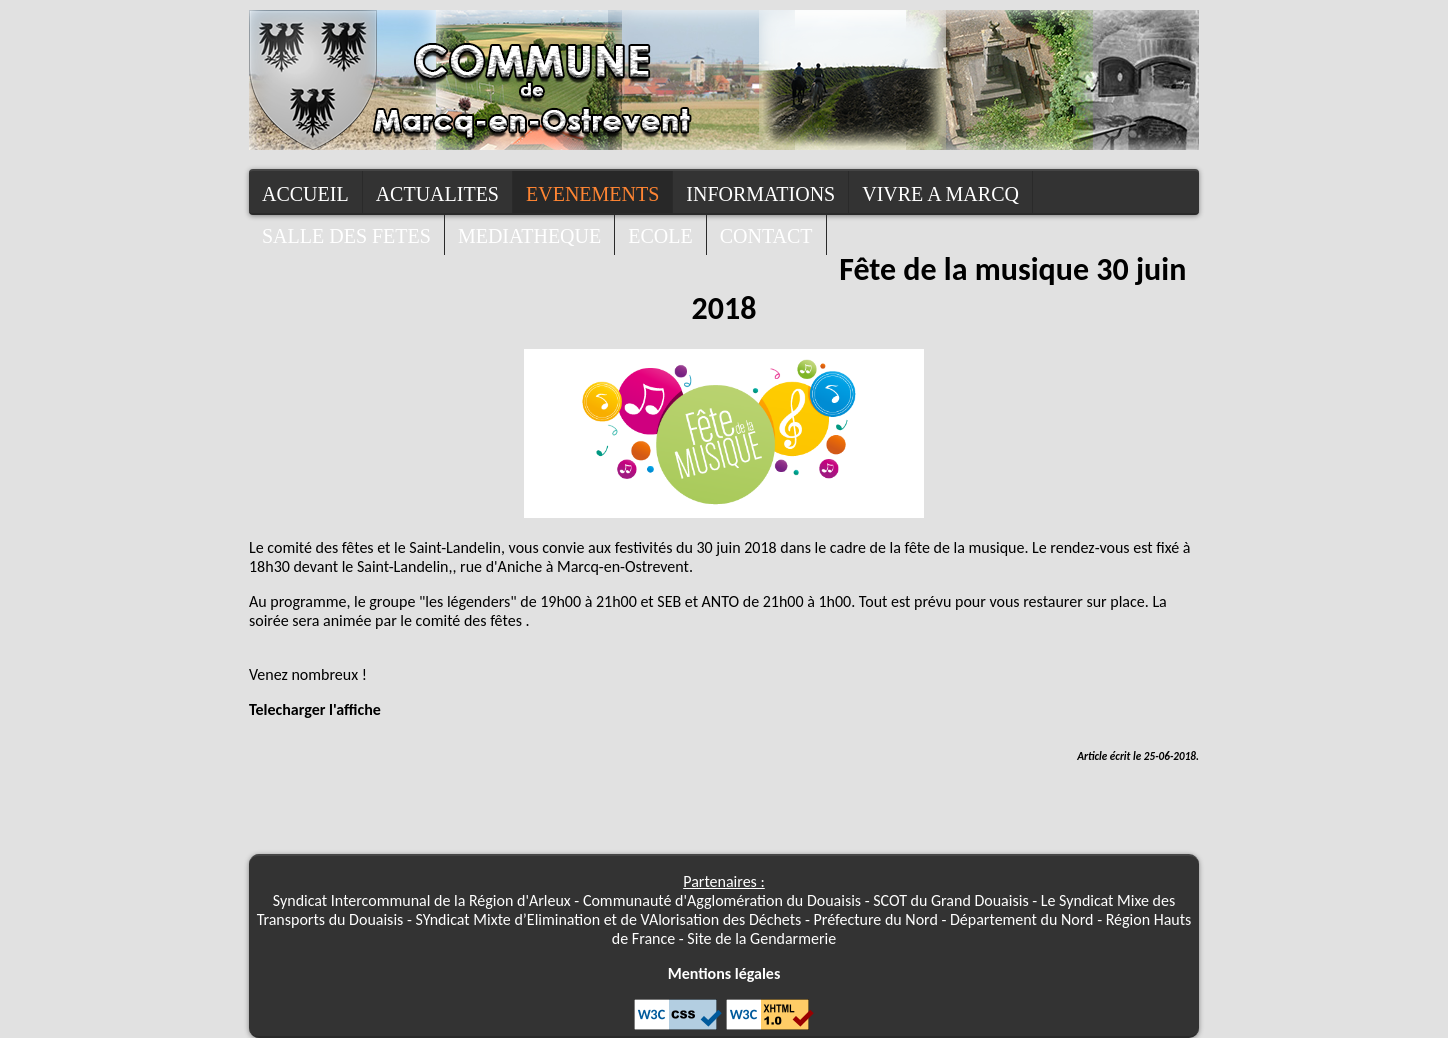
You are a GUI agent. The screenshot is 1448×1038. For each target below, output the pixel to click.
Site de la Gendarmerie (761, 938)
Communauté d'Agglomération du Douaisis (722, 900)
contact (766, 236)
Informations (760, 194)
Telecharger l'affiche (315, 709)
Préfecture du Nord (876, 919)
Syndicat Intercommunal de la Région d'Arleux (422, 900)
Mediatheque (529, 236)
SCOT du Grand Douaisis (950, 900)
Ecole (660, 236)
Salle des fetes (346, 236)
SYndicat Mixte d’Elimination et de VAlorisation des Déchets (610, 919)
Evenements (592, 194)
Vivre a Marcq (940, 194)
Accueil (305, 194)
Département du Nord (1022, 919)
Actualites (437, 194)
